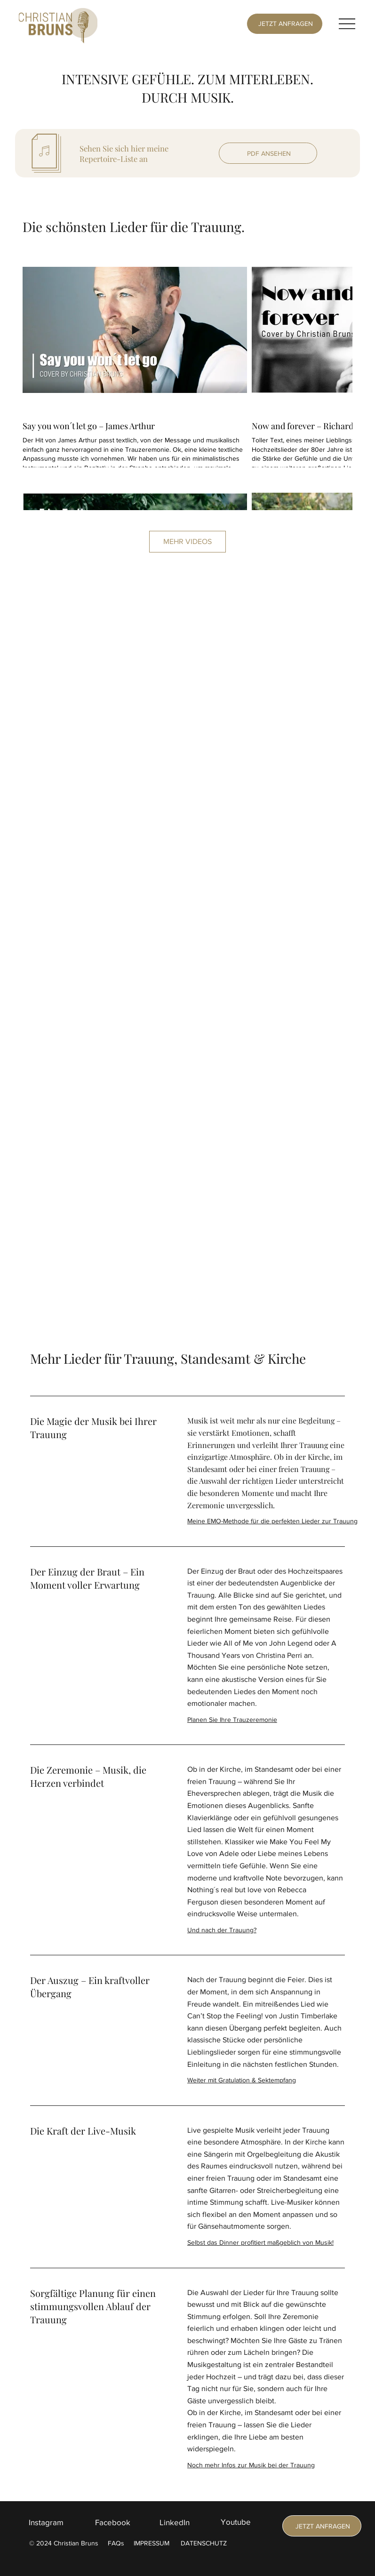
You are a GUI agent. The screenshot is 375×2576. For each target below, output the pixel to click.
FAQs (116, 2543)
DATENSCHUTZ (204, 2543)
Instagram (46, 2522)
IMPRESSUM (151, 2543)
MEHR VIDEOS (187, 541)
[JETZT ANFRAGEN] (284, 23)
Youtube (236, 2521)
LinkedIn (175, 2522)
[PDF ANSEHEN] (268, 153)
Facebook (112, 2522)
